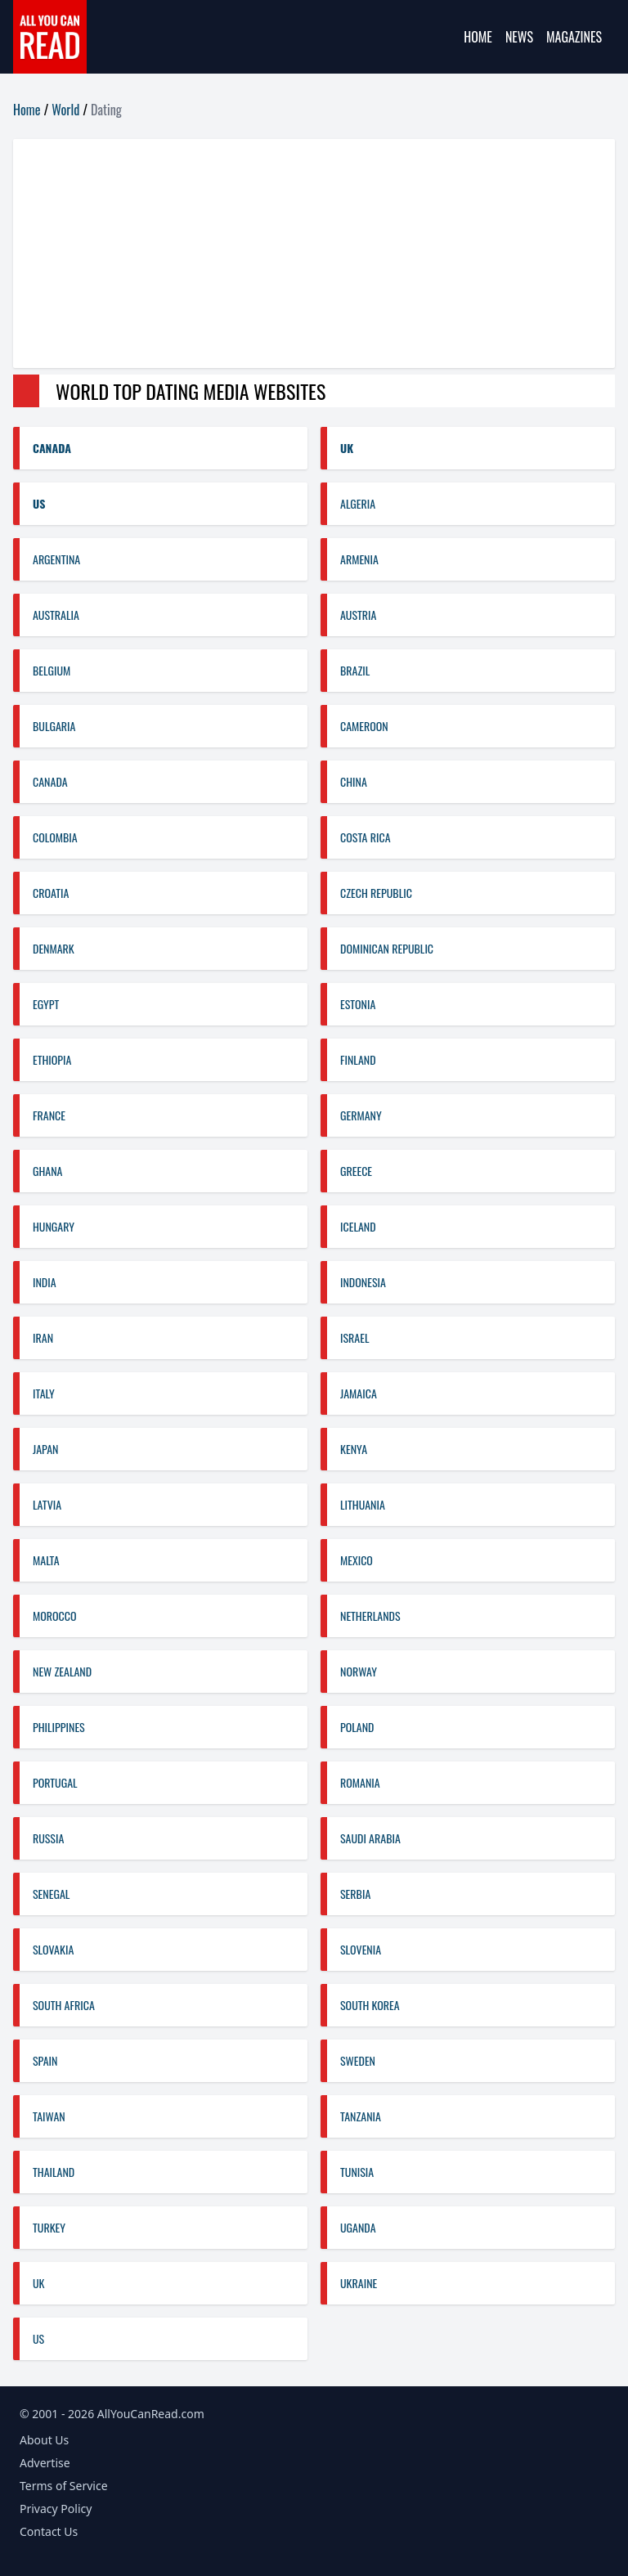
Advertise (45, 2463)
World (65, 109)
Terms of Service (64, 2485)
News (519, 37)
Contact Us (49, 2531)
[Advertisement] (314, 253)
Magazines (574, 37)
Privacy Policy (56, 2508)
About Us (44, 2440)
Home (478, 37)
